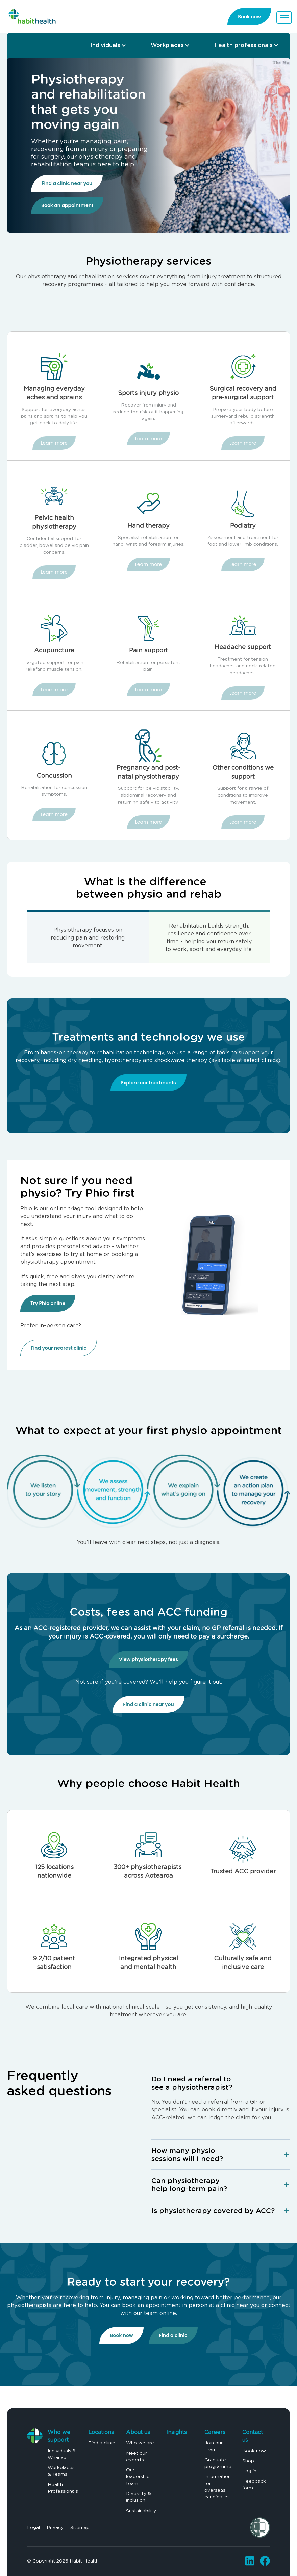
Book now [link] (249, 16)
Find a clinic (173, 2335)
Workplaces (167, 45)
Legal (33, 2527)
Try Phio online (47, 1303)
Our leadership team (138, 2476)
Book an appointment (67, 205)
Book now (121, 2335)
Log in (249, 2470)
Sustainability (141, 2510)
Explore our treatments (148, 1082)
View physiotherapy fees (148, 1659)
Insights (176, 2432)
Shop (248, 2460)
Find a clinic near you (67, 183)
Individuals (105, 45)
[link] (32, 15)
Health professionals (243, 45)
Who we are (140, 2442)
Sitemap (80, 2527)
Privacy (55, 2527)
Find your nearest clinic (58, 1348)
